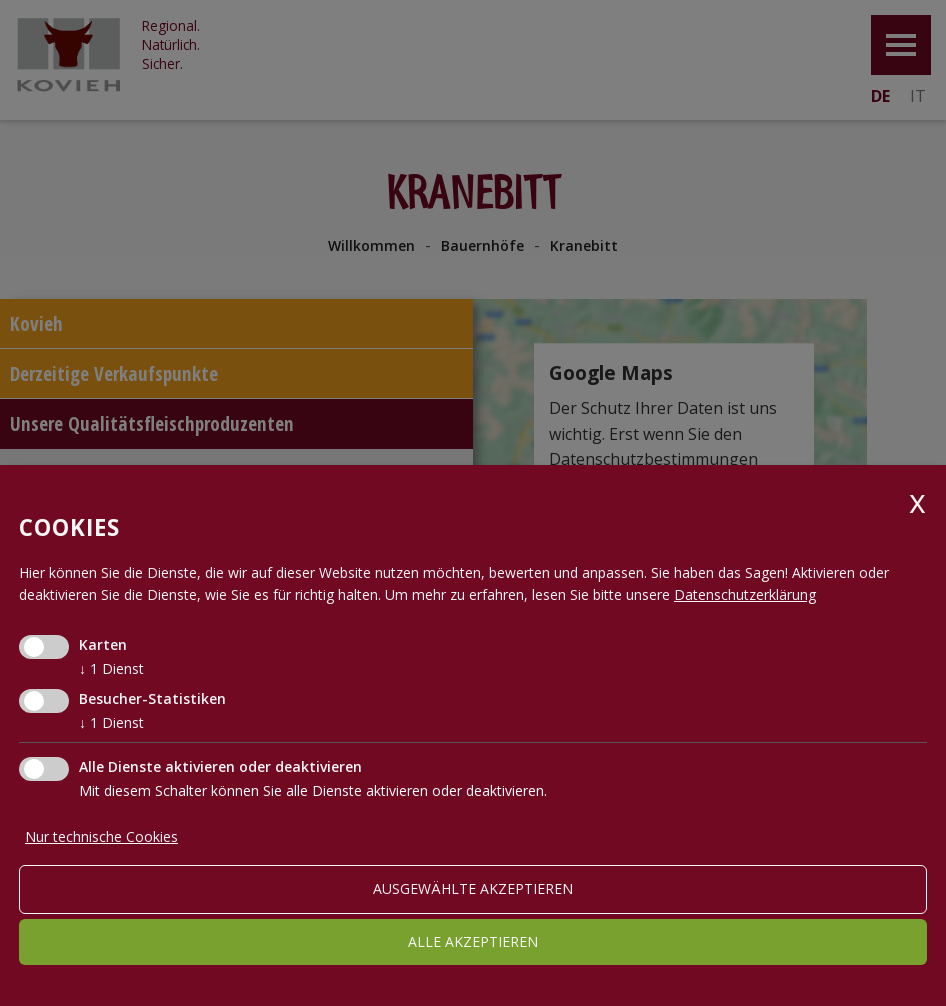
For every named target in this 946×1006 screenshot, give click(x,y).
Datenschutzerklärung (745, 594)
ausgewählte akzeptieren (473, 888)
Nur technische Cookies (101, 836)
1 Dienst (111, 668)
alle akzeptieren (473, 941)
